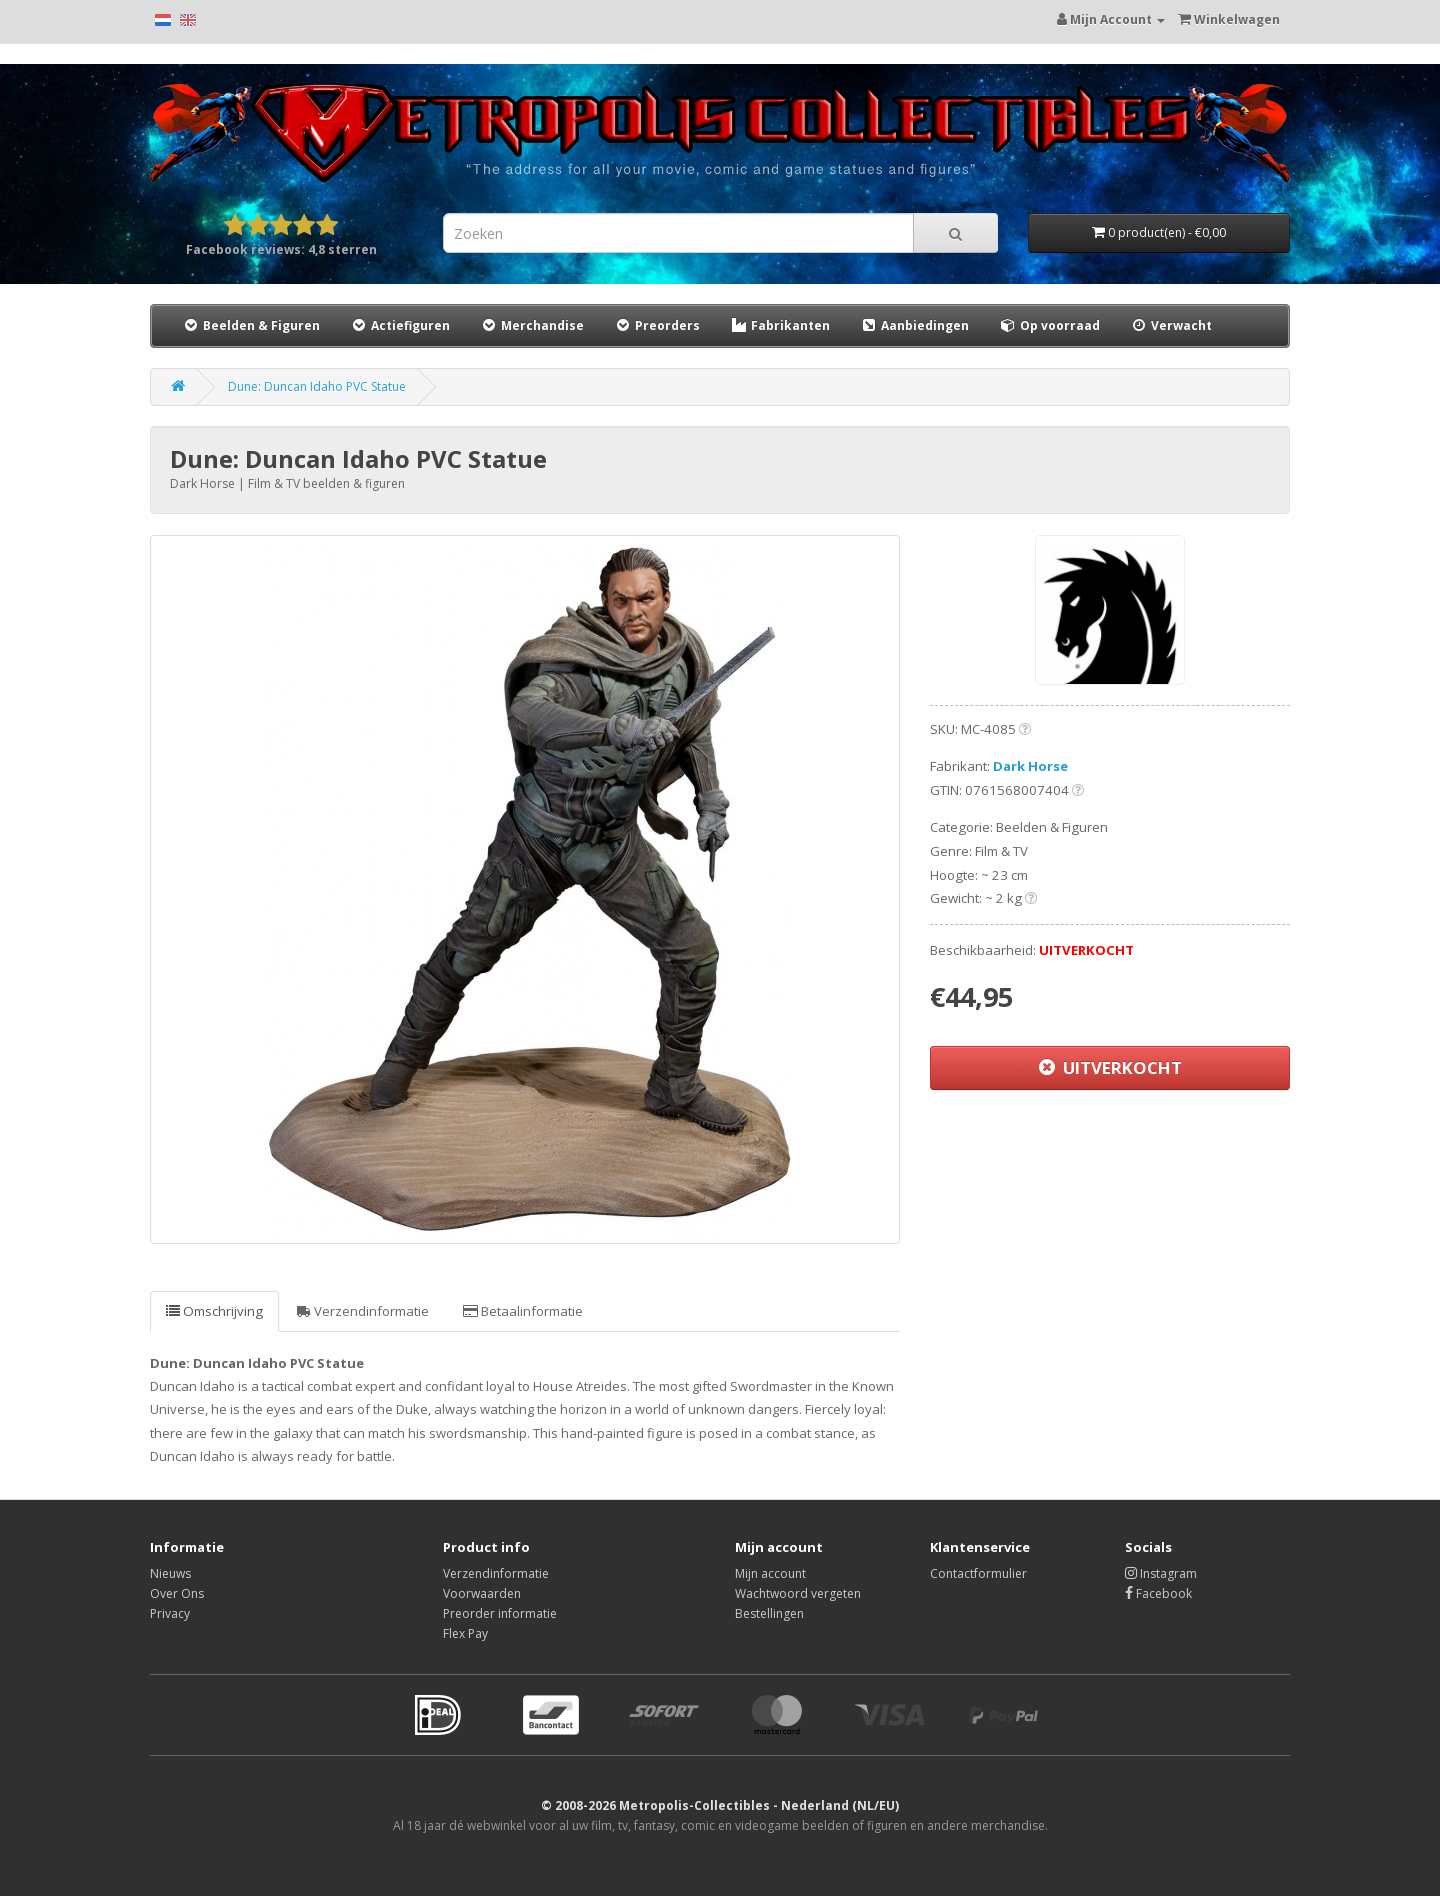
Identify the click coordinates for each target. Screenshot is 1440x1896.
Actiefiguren (400, 325)
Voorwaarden (482, 1593)
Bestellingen (769, 1613)
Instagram (1161, 1573)
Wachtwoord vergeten (798, 1593)
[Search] (955, 233)
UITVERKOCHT (1110, 1067)
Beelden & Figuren (251, 325)
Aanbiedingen (915, 325)
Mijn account (770, 1573)
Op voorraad (1049, 325)
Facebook (1158, 1593)
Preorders (657, 325)
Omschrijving (214, 1311)
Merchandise (532, 325)
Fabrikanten (780, 325)
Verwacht (1171, 325)
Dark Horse (1030, 766)
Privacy (170, 1613)
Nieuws (170, 1573)
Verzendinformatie (363, 1311)
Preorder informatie (500, 1613)
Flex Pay (465, 1633)
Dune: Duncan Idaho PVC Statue (317, 386)
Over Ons (177, 1593)
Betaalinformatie (523, 1311)
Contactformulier (978, 1573)
